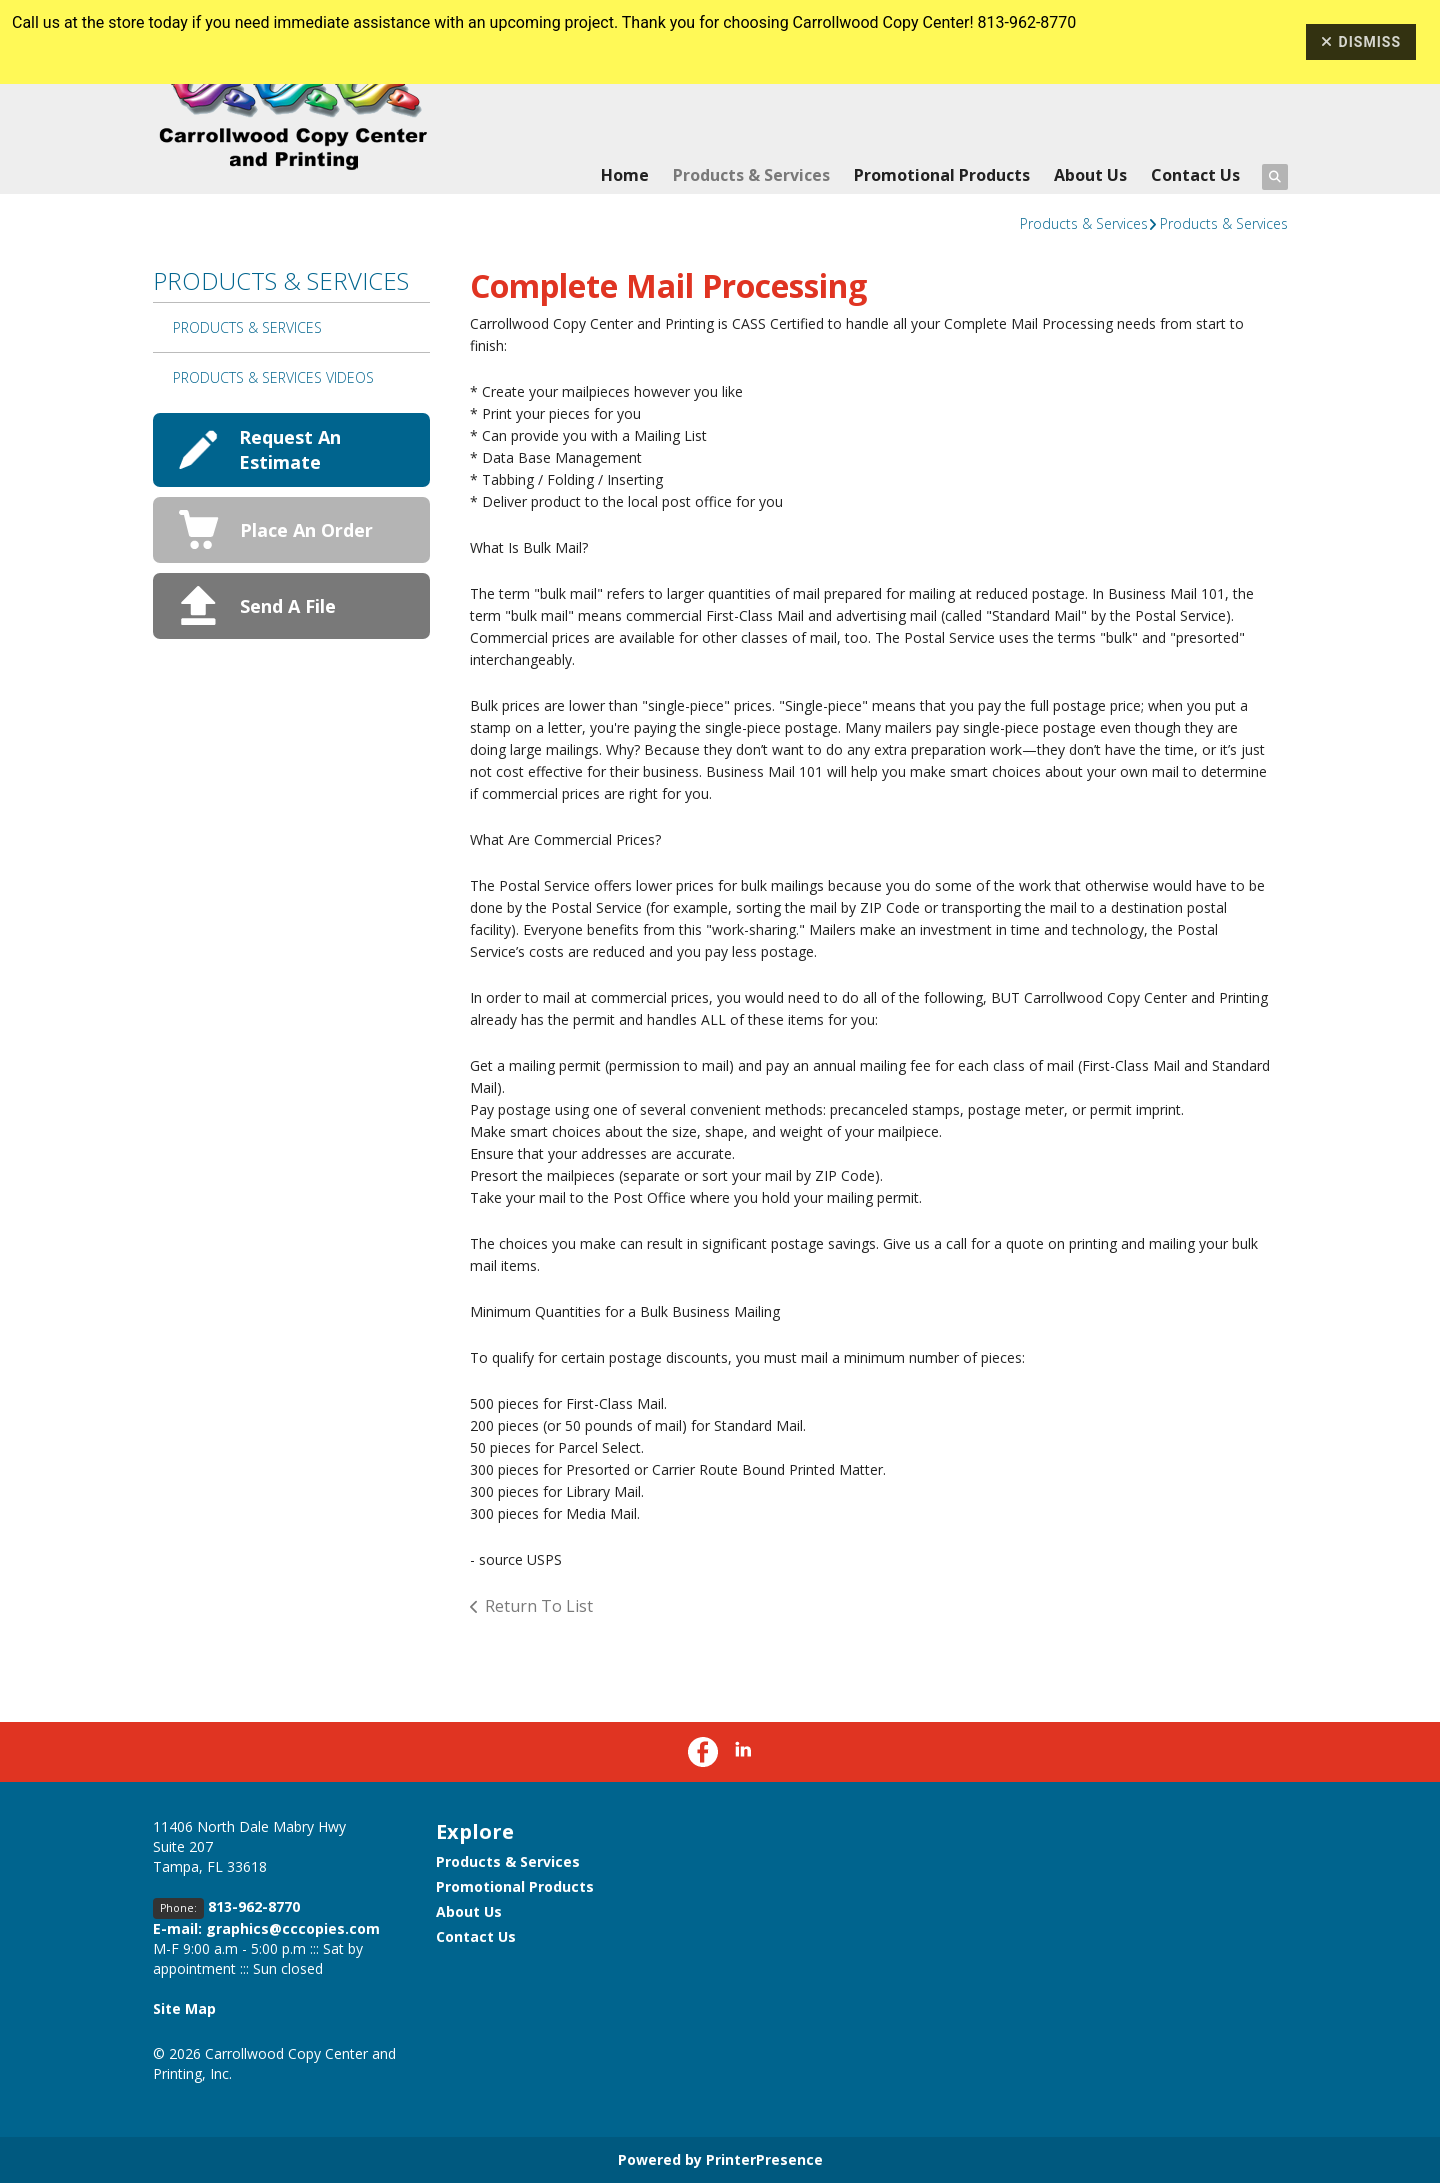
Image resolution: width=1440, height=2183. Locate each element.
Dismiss (1361, 42)
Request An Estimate (290, 449)
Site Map (184, 2008)
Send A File (288, 606)
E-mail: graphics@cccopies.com (266, 1928)
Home (625, 175)
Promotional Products (942, 175)
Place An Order (306, 530)
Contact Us (1195, 175)
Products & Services (751, 175)
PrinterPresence (764, 2159)
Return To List (539, 1606)
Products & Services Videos (273, 377)
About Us (1090, 175)
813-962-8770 (254, 1906)
